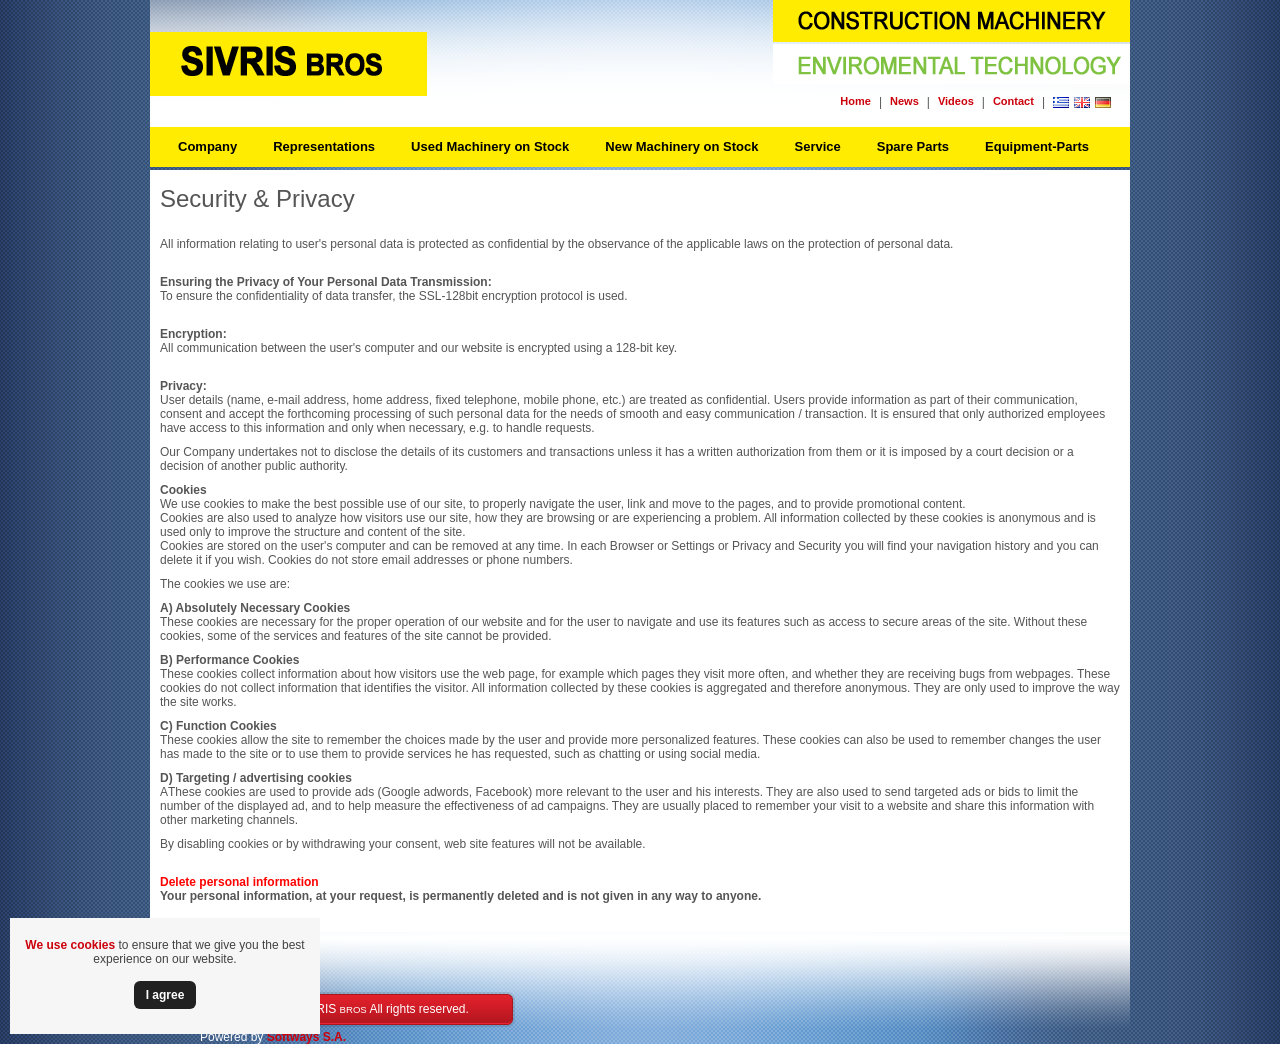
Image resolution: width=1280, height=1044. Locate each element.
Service (817, 146)
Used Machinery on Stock (490, 146)
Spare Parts (913, 146)
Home (855, 101)
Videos (956, 101)
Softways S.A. (306, 1037)
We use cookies (70, 945)
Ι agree (165, 995)
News (904, 101)
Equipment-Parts (1037, 146)
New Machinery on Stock (681, 146)
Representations (324, 146)
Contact (1013, 101)
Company (207, 146)
